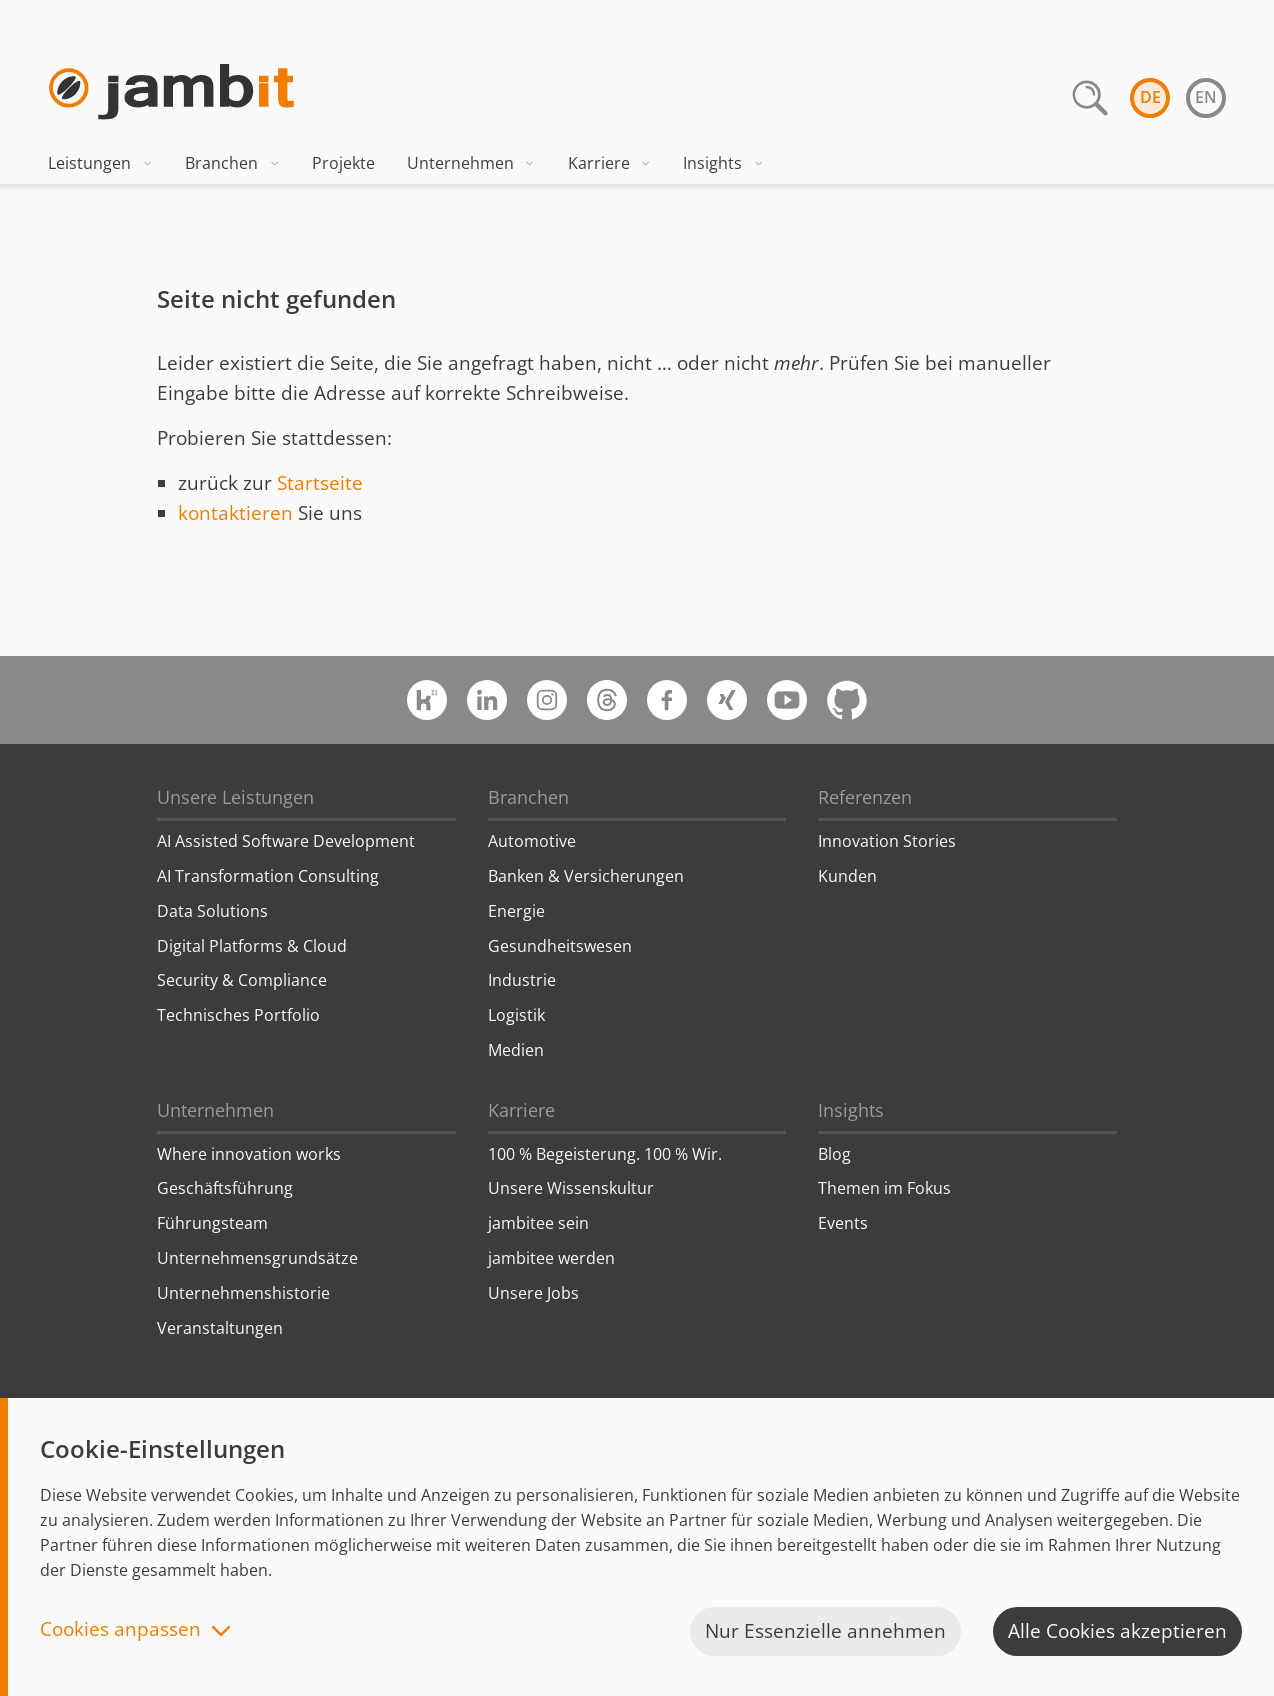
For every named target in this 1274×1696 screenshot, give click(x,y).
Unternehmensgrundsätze (257, 1258)
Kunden (847, 876)
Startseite (320, 483)
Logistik (516, 1015)
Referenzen (865, 797)
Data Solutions (212, 911)
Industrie (522, 980)
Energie (516, 911)
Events (843, 1223)
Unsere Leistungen (235, 797)
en (1206, 97)
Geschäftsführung (225, 1188)
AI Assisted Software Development (286, 841)
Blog (834, 1154)
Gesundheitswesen (560, 946)
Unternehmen (471, 163)
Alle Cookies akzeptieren (1117, 1631)
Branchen (232, 163)
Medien (516, 1050)
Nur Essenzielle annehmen (825, 1631)
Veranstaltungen (220, 1328)
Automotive (532, 841)
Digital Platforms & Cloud (252, 946)
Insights (723, 163)
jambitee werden (551, 1258)
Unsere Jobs (533, 1293)
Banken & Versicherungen (586, 876)
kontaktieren (235, 513)
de (1150, 97)
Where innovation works (249, 1154)
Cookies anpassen (120, 1630)
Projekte (343, 163)
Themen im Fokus (884, 1188)
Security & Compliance (242, 980)
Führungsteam (212, 1223)
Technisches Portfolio (238, 1015)
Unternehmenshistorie (243, 1293)
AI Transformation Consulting (268, 876)
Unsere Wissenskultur (571, 1188)
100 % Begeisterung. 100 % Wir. (605, 1154)
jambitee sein (538, 1223)
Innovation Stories (887, 841)
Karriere (610, 163)
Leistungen (100, 163)
